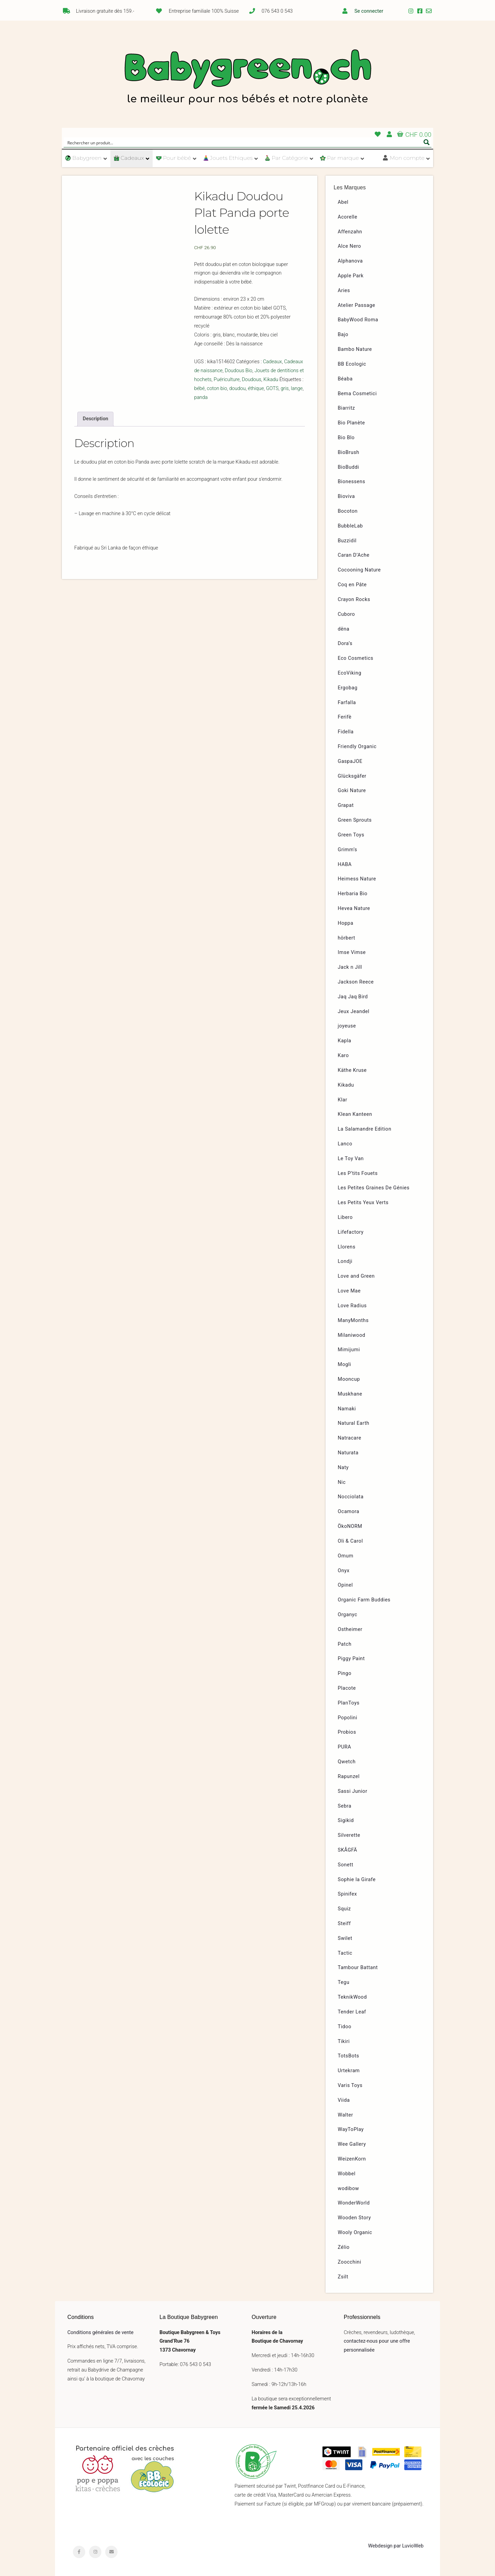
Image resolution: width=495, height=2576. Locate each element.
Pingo (345, 1673)
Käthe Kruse (352, 1070)
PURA (344, 1747)
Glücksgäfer (352, 776)
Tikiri (344, 2041)
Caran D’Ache (354, 555)
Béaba (345, 379)
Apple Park (351, 276)
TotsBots (348, 2056)
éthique (256, 388)
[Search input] (243, 142)
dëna (344, 629)
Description (95, 419)
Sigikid (346, 1820)
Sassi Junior (352, 1791)
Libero (345, 1217)
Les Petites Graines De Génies (374, 1188)
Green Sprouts (355, 820)
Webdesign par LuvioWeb (396, 2546)
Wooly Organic (355, 2232)
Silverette (349, 1835)
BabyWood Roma (358, 320)
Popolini (348, 1718)
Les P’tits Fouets (358, 1173)
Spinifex (347, 1894)
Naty (343, 1467)
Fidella (346, 732)
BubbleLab (350, 526)
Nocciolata (351, 1497)
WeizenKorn (352, 2159)
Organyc (348, 1615)
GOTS (272, 388)
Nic (342, 1482)
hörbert (346, 938)
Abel (343, 202)
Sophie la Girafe (357, 1880)
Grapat (346, 805)
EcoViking (350, 673)
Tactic (345, 1953)
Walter (345, 2115)
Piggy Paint (351, 1659)
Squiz (344, 1909)
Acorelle (348, 217)
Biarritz (346, 408)
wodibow (348, 2188)
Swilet (345, 1938)
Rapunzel (349, 1776)
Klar (343, 1100)
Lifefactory (351, 1232)
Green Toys (351, 835)
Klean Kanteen (355, 1114)
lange (296, 388)
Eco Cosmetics (356, 658)
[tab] (95, 419)
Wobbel (347, 2174)
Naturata (348, 1453)
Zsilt (343, 2277)
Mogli (344, 1364)
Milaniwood (351, 1335)
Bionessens (351, 482)
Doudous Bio (238, 371)
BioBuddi (348, 467)
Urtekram (349, 2071)
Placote (347, 1688)
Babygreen (247, 78)
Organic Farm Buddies (364, 1600)
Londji (345, 1261)
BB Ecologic (352, 364)
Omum (345, 1556)
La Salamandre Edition (365, 1129)
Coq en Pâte (352, 585)
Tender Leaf (352, 2012)
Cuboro (346, 614)
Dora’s (345, 643)
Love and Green (356, 1276)
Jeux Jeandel (354, 1011)
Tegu (344, 1982)
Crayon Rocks (354, 599)
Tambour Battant (358, 1967)
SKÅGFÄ (347, 1850)
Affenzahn (350, 232)
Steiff (344, 1924)
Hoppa (345, 923)
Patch (345, 1644)
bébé (199, 388)
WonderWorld (354, 2203)
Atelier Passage (356, 305)
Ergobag (348, 688)
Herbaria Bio (352, 894)
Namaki (347, 1409)
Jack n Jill (350, 967)
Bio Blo (346, 438)
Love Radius (352, 1306)
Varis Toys (350, 2085)
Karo (343, 1055)
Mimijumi (349, 1350)
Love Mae (349, 1291)
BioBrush (349, 452)
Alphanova (350, 261)
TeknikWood (352, 1997)
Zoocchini (349, 2262)
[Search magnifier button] (426, 142)
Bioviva (346, 496)
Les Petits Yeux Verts (363, 1203)
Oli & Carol (350, 1541)
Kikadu (270, 379)
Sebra (345, 1806)
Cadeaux (272, 362)
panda (201, 397)
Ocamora (349, 1511)
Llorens (346, 1247)
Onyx (344, 1571)
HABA (345, 864)
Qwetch (347, 1762)
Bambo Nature (355, 349)
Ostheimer (350, 1629)
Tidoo (345, 2027)
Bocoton (348, 511)
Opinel (345, 1585)
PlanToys (349, 1703)
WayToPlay (351, 2129)
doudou (237, 388)
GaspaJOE (350, 761)
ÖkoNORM (350, 1526)
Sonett (345, 1865)
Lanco (345, 1144)
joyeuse (347, 1026)
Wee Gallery (352, 2144)
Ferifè (345, 717)
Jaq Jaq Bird (353, 997)
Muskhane (350, 1394)
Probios (347, 1732)
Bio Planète (351, 423)
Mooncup (349, 1379)
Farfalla (347, 703)
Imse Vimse (352, 952)
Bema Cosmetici (357, 394)
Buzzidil (347, 541)
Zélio (344, 2247)
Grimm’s (348, 850)
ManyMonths (353, 1320)
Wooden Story (354, 2218)
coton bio (217, 388)
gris (285, 388)
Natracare (349, 1438)
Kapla (344, 1041)
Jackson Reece (356, 982)
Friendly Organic (357, 747)
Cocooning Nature (359, 570)
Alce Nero (349, 246)
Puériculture (227, 379)
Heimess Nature (357, 879)
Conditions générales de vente (100, 2332)
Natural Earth (354, 1423)
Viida (344, 2100)
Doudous (251, 379)
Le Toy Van (351, 1159)
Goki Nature (352, 790)
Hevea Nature (354, 908)
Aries (344, 290)
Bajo (343, 334)
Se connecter (368, 11)
